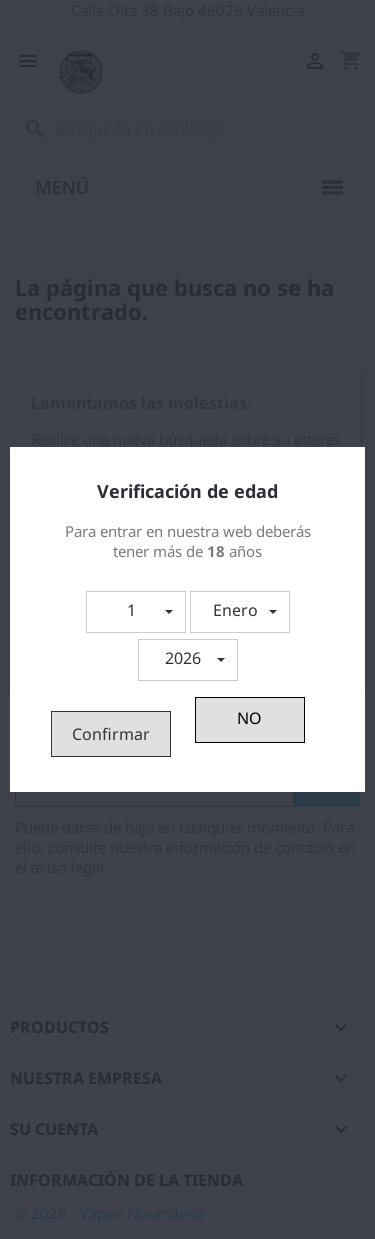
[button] (136, 612)
